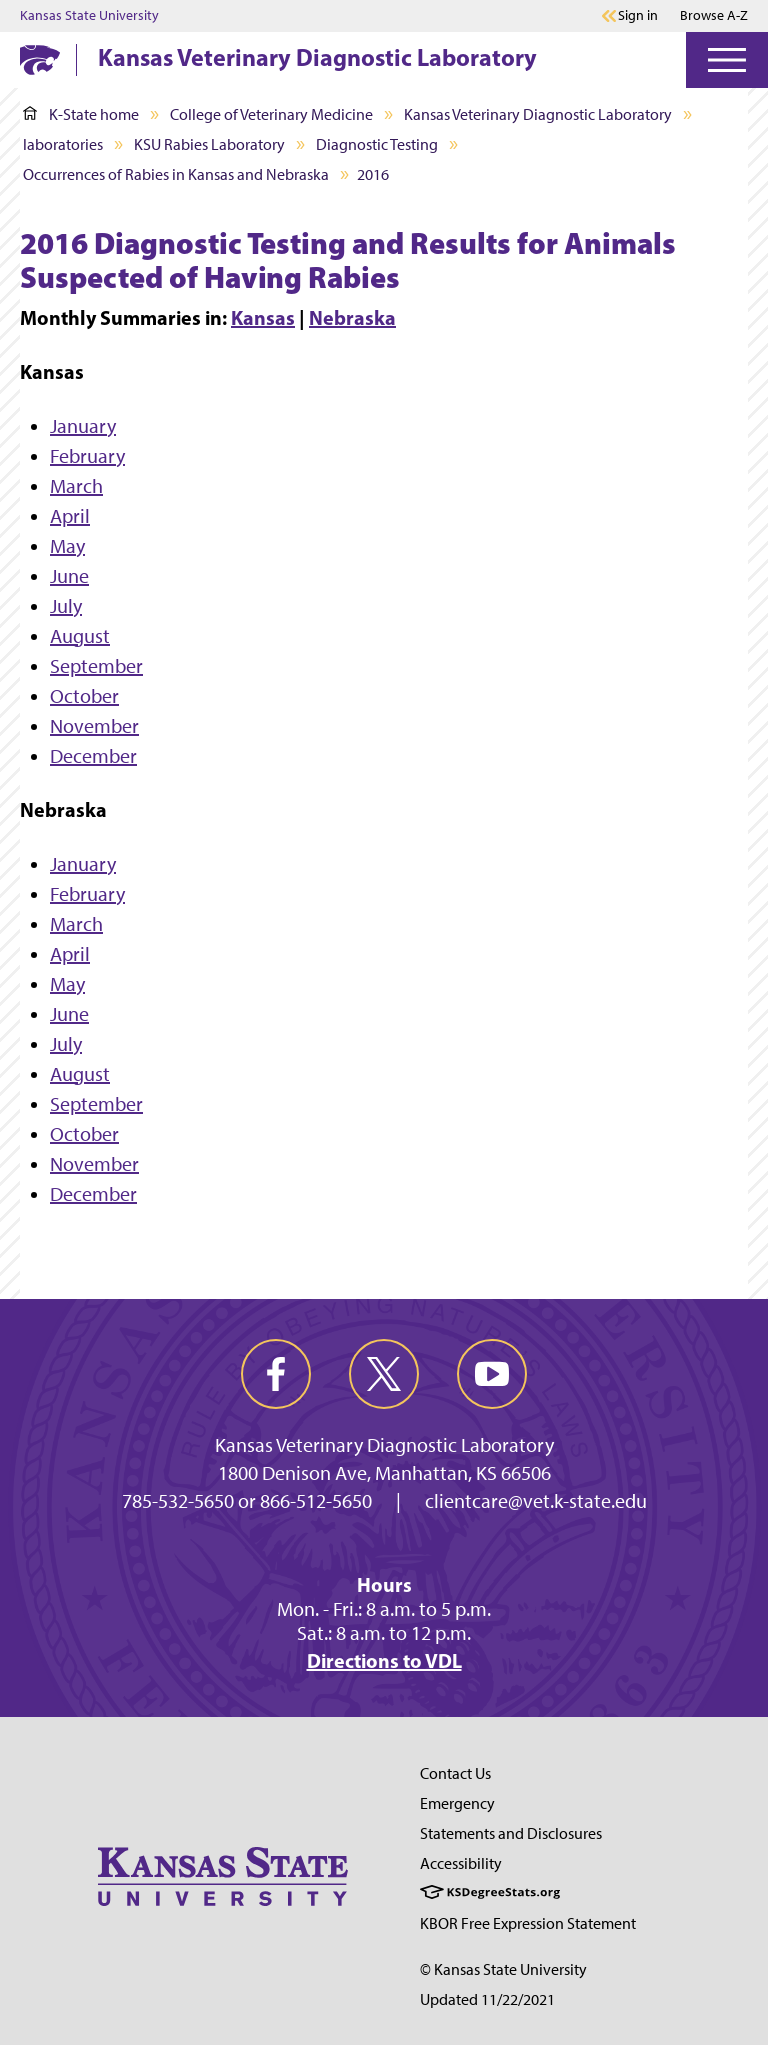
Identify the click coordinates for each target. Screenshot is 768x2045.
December (93, 756)
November (94, 726)
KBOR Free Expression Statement (528, 1923)
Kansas (263, 317)
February (87, 456)
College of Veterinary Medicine (271, 114)
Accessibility (461, 1863)
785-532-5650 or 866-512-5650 (247, 1501)
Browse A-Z (714, 15)
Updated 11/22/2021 (487, 1999)
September (96, 666)
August (80, 636)
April (70, 516)
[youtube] (492, 1374)
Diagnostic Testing (377, 144)
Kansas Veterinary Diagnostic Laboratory (317, 57)
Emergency (457, 1803)
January (83, 426)
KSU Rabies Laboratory (209, 144)
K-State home (81, 114)
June (69, 576)
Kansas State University (89, 16)
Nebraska (352, 317)
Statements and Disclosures (511, 1833)
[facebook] (276, 1374)
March (76, 486)
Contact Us (455, 1773)
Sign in (638, 16)
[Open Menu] (727, 60)
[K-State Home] (40, 59)
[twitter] (384, 1374)
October (84, 696)
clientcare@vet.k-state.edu (536, 1501)
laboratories (63, 144)
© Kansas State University (503, 1969)
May (67, 546)
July (66, 606)
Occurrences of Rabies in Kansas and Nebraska (176, 174)
